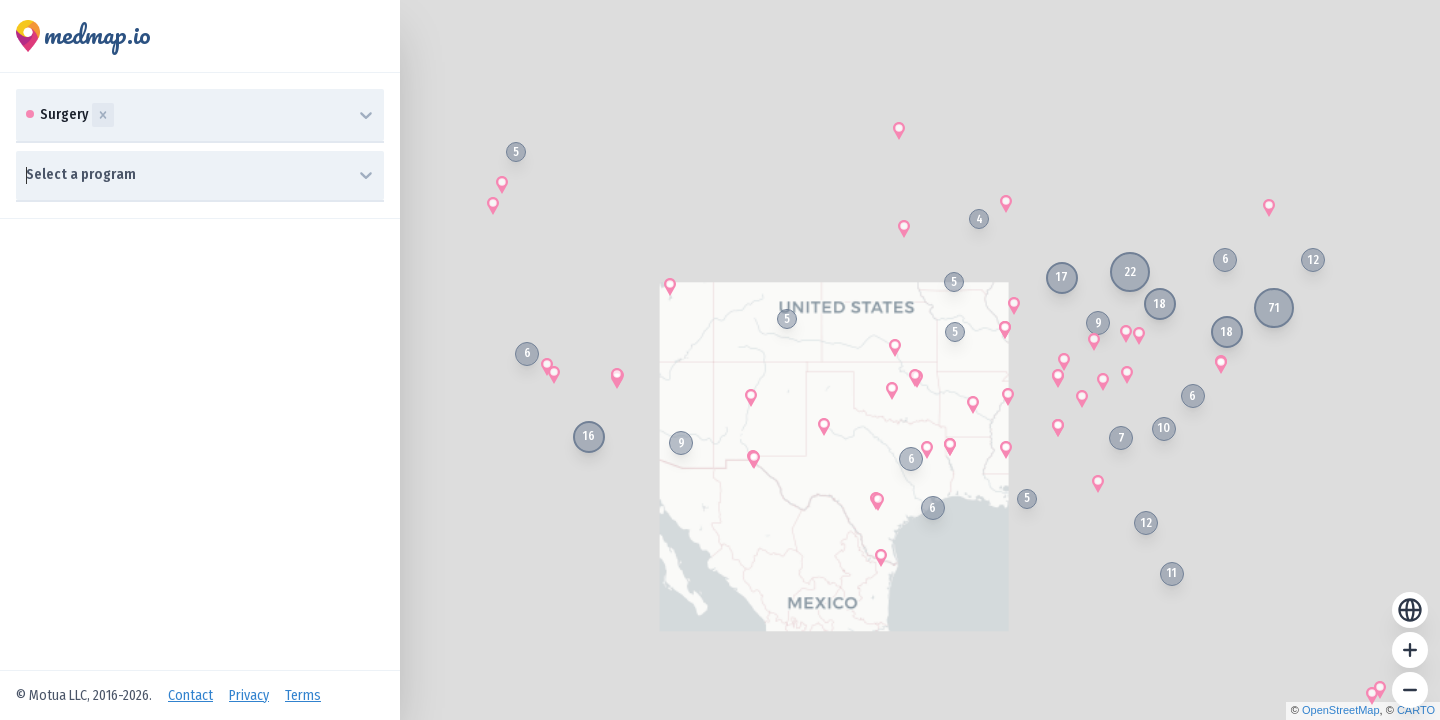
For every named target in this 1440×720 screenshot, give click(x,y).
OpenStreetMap (1341, 710)
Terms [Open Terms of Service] (303, 695)
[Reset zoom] (1410, 610)
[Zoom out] (1410, 690)
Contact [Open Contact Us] (190, 695)
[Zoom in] (1410, 650)
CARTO (1416, 710)
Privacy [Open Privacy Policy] (249, 695)
